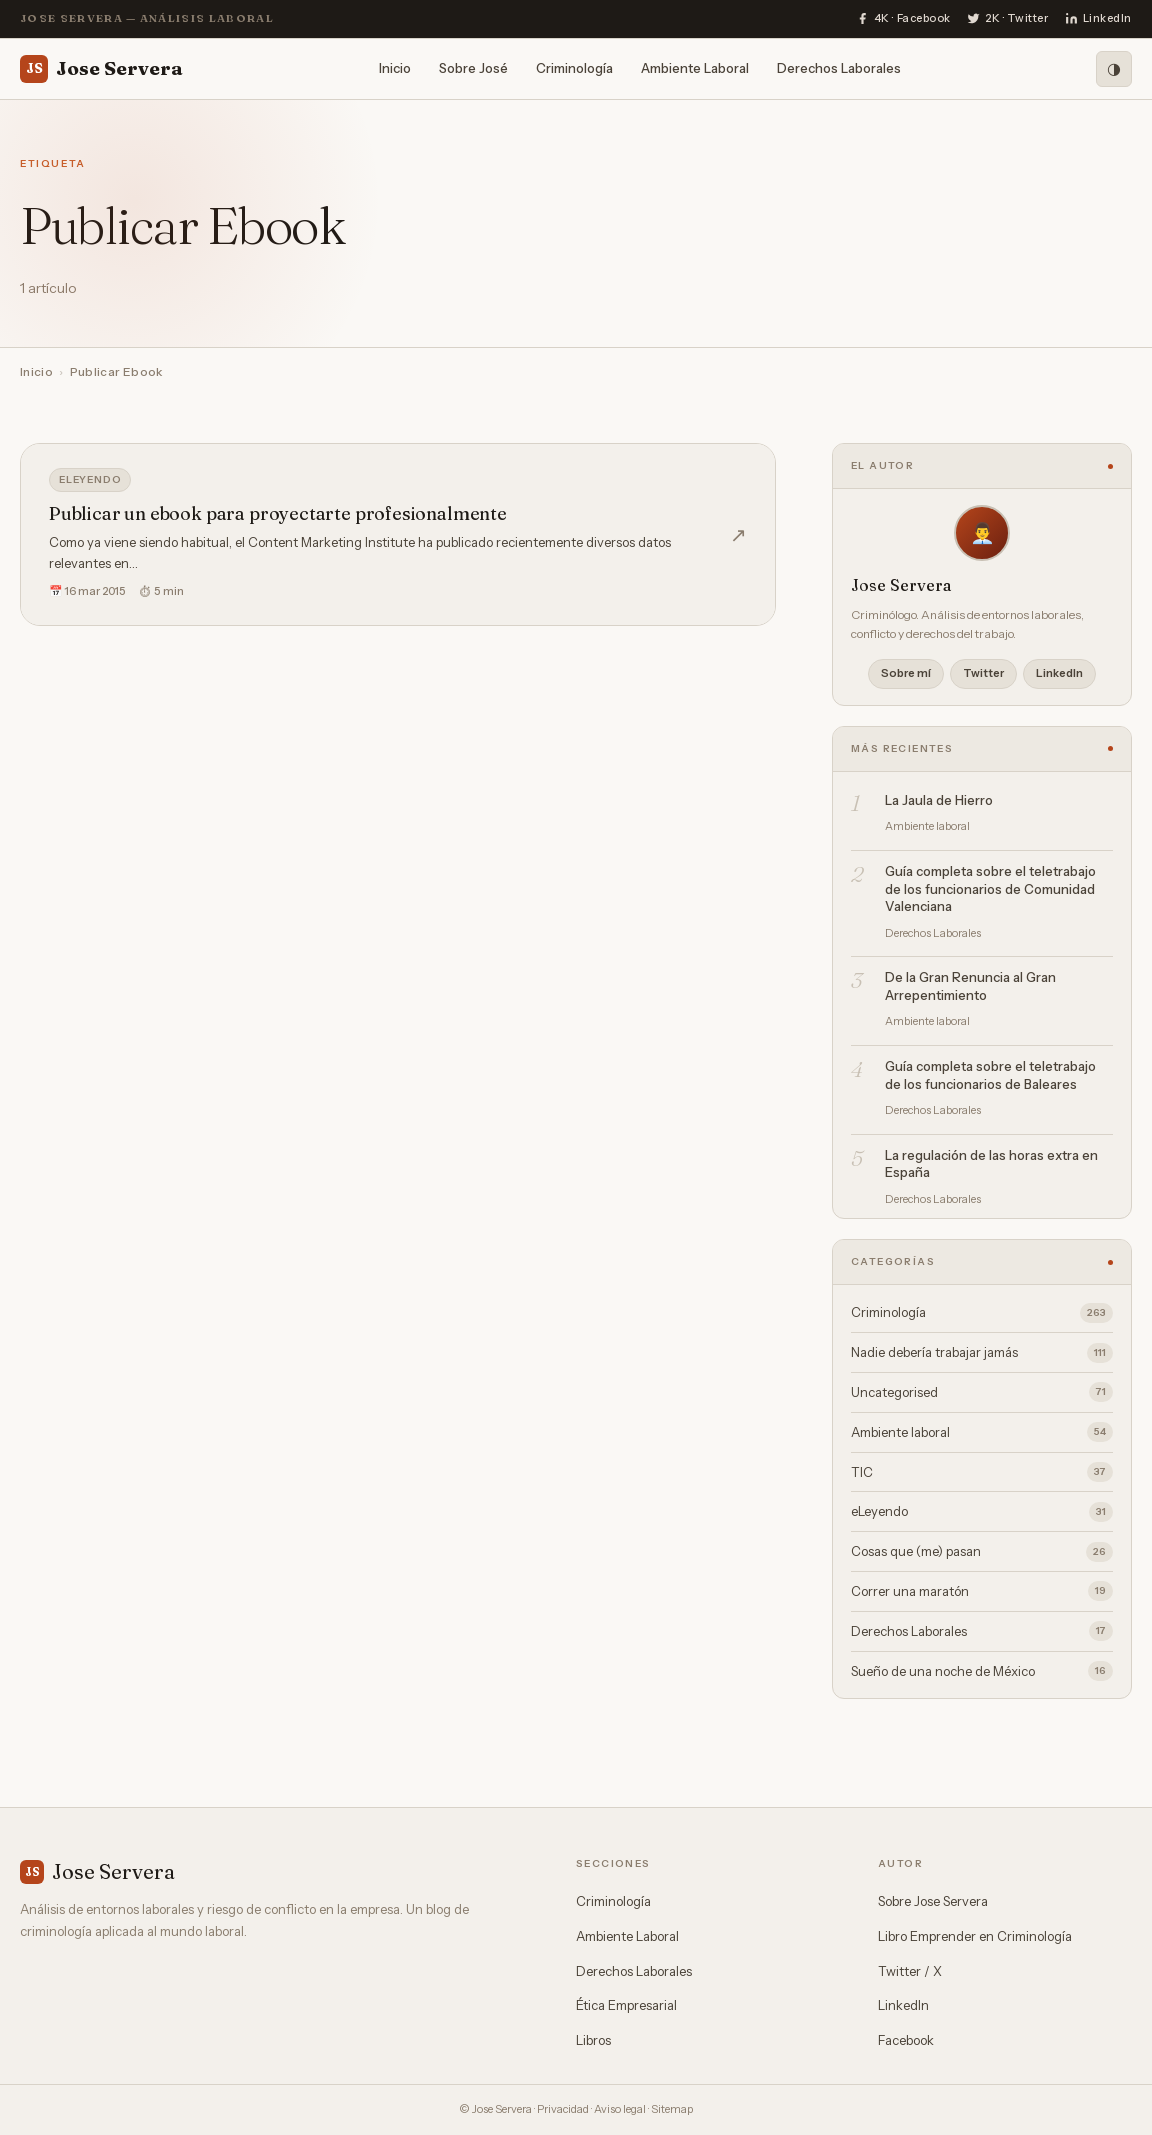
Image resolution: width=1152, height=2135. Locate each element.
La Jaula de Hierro (939, 800)
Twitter (983, 673)
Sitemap (672, 2109)
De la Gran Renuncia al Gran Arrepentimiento (970, 986)
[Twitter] (1008, 19)
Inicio (395, 68)
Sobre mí (906, 673)
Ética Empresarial (626, 2005)
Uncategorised (982, 1392)
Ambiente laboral (982, 1432)
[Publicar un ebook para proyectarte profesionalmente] (398, 534)
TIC (982, 1472)
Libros (593, 2040)
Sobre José (473, 68)
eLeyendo (90, 479)
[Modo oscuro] (1114, 69)
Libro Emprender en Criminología (975, 1936)
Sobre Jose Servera (933, 1901)
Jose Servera (101, 69)
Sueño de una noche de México (982, 1671)
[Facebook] (903, 19)
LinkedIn (1059, 673)
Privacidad (563, 2109)
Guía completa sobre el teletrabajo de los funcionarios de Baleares (990, 1075)
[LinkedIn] (1098, 19)
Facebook (906, 2040)
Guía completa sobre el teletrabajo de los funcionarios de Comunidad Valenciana (990, 888)
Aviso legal (620, 2109)
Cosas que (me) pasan (982, 1552)
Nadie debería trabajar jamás (982, 1353)
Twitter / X (910, 1971)
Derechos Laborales (839, 68)
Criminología (574, 68)
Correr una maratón (982, 1591)
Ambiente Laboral (695, 68)
